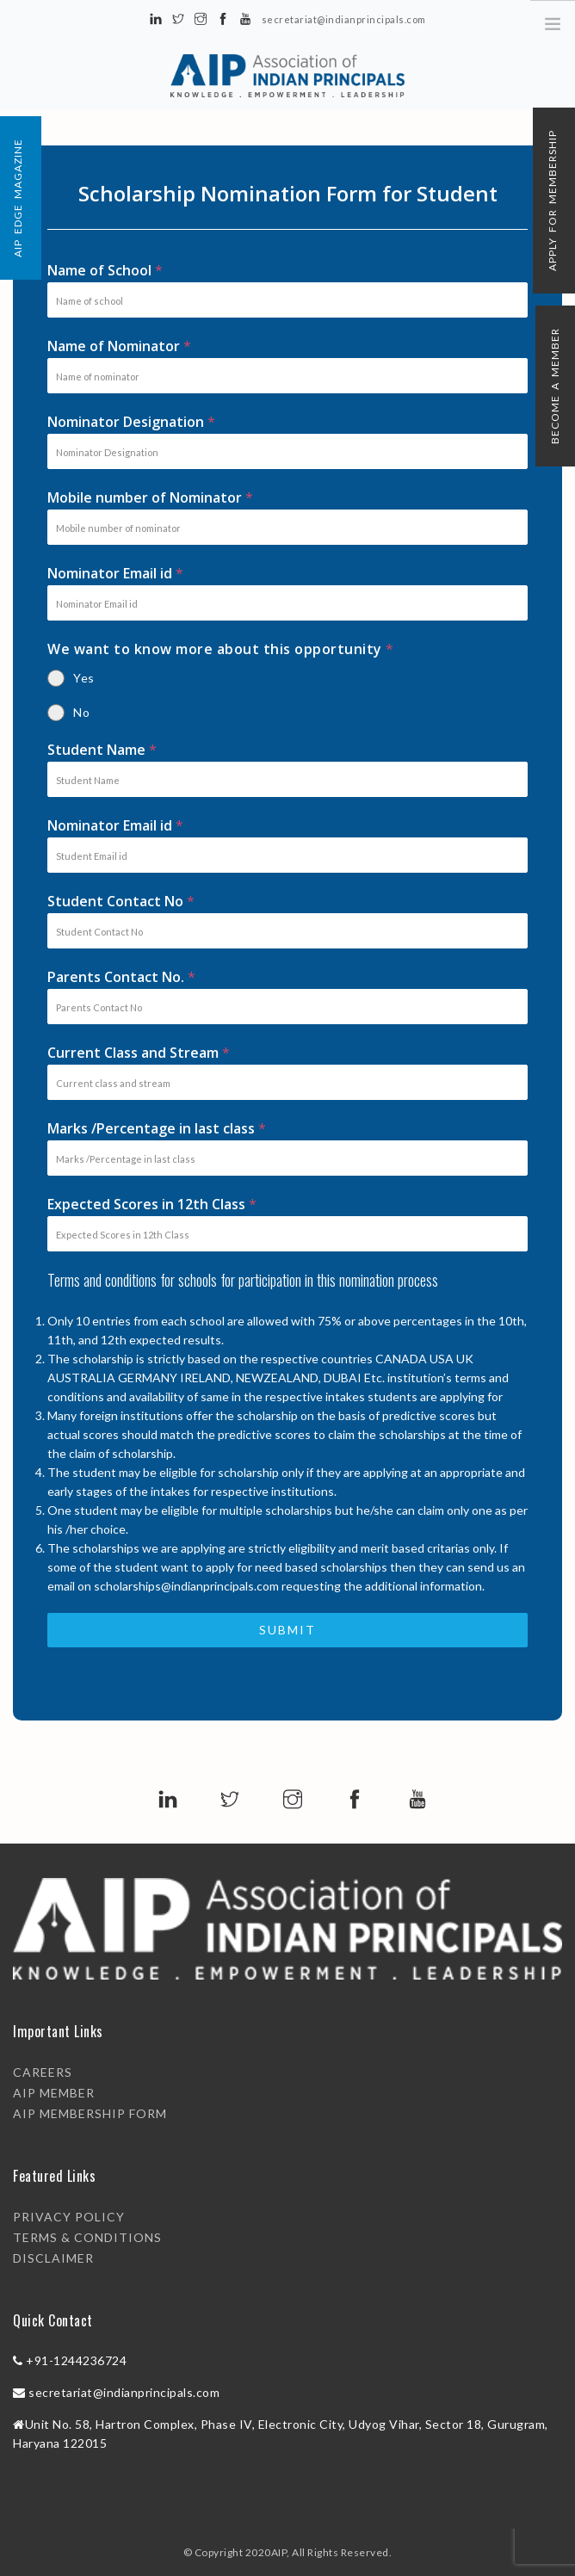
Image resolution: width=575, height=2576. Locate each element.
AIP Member (54, 2092)
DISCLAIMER (53, 2258)
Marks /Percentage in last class (157, 1128)
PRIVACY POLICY (69, 2216)
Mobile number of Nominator (150, 497)
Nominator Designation (131, 421)
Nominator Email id (115, 573)
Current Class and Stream (139, 1052)
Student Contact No (121, 901)
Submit (287, 1629)
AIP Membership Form (90, 2113)
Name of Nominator (119, 346)
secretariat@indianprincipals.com (123, 2392)
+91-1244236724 (76, 2360)
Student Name (102, 749)
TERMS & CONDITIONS (87, 2237)
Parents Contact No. (121, 976)
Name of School (105, 270)
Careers (42, 2072)
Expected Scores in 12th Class (152, 1204)
